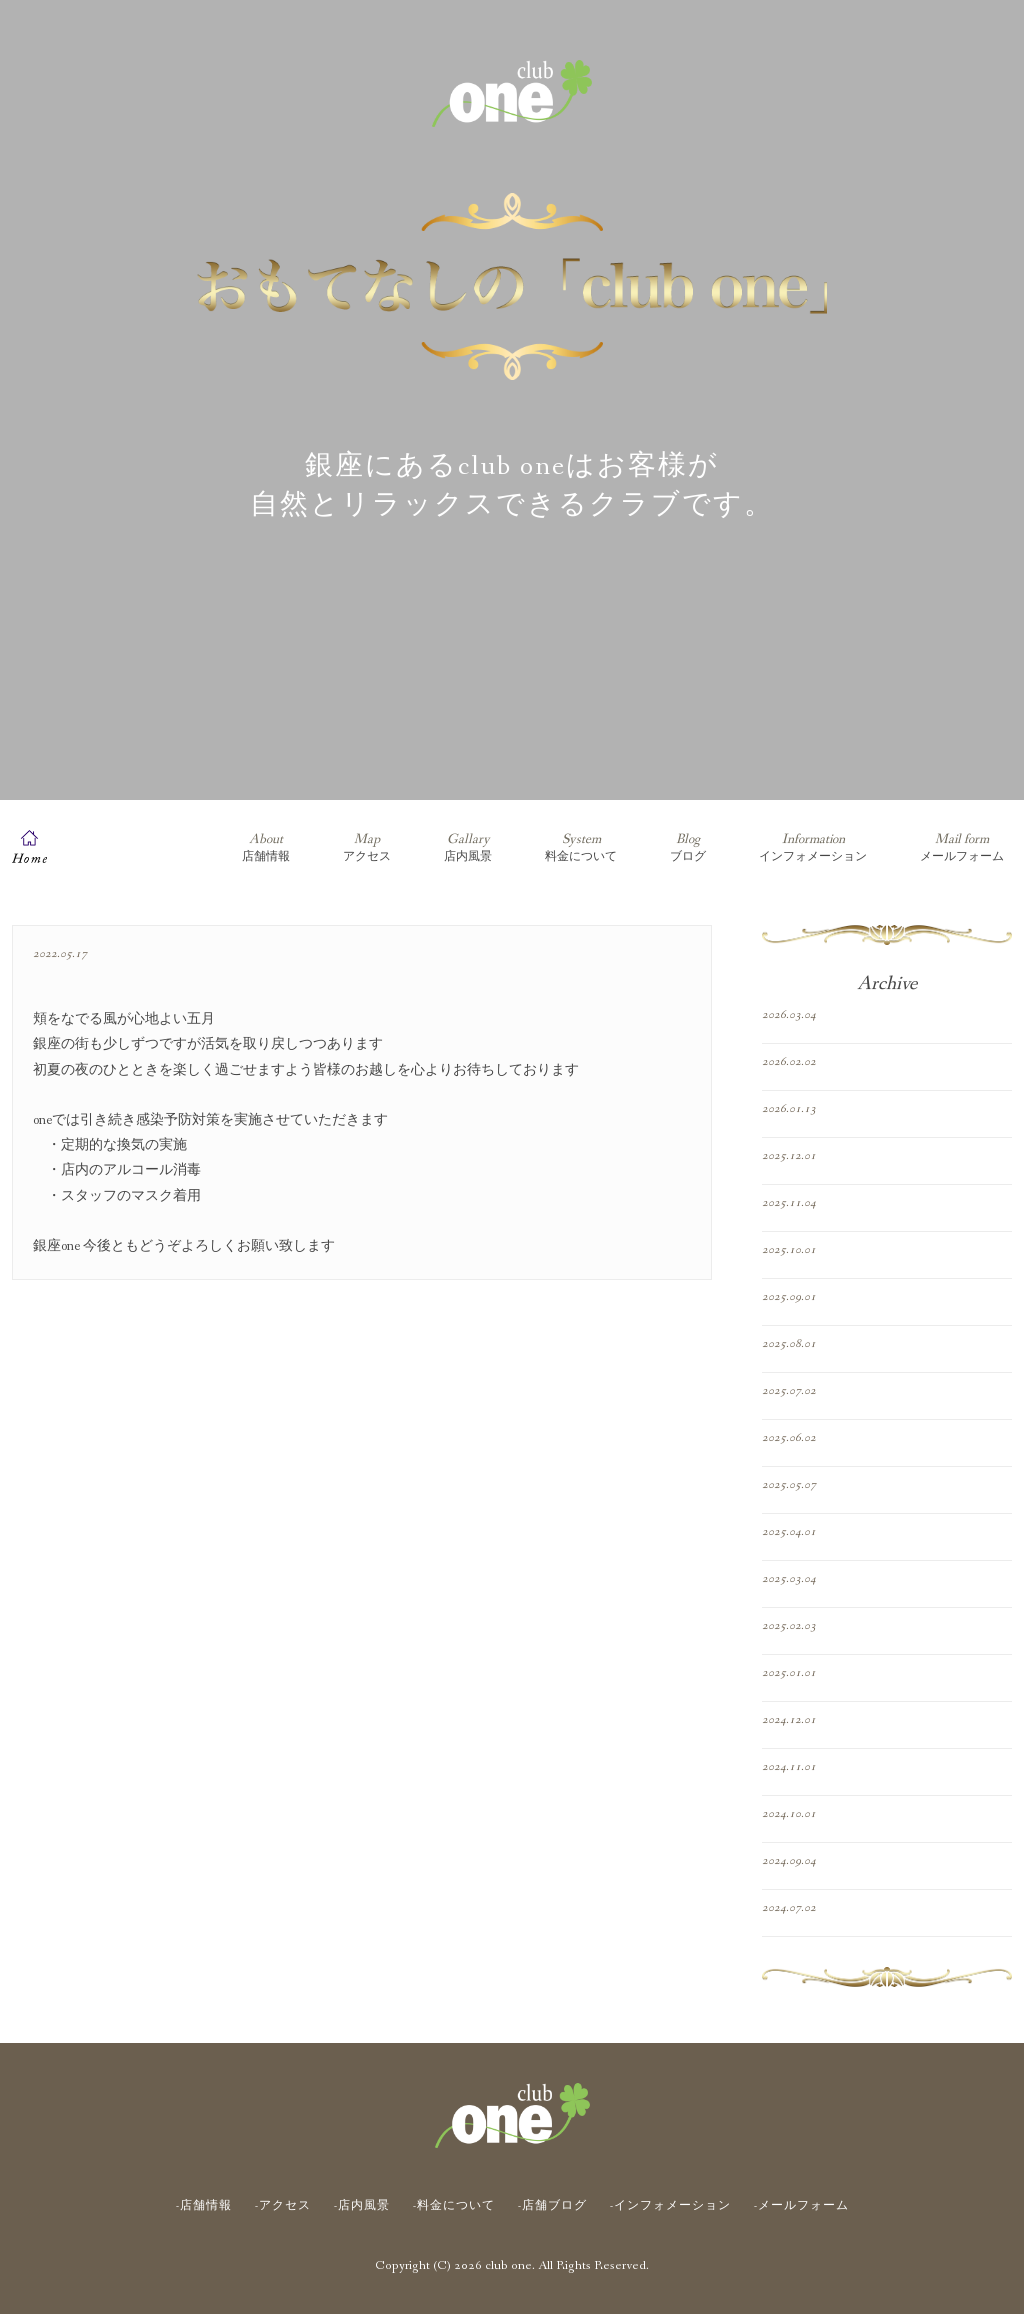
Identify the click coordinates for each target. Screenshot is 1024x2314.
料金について (581, 847)
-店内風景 (362, 2206)
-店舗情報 (204, 2206)
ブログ (688, 847)
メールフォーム (962, 847)
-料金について (454, 2206)
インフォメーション (813, 847)
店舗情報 (266, 847)
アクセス (367, 847)
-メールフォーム (801, 2206)
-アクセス (283, 2206)
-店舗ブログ (552, 2206)
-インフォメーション (670, 2206)
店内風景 (468, 847)
